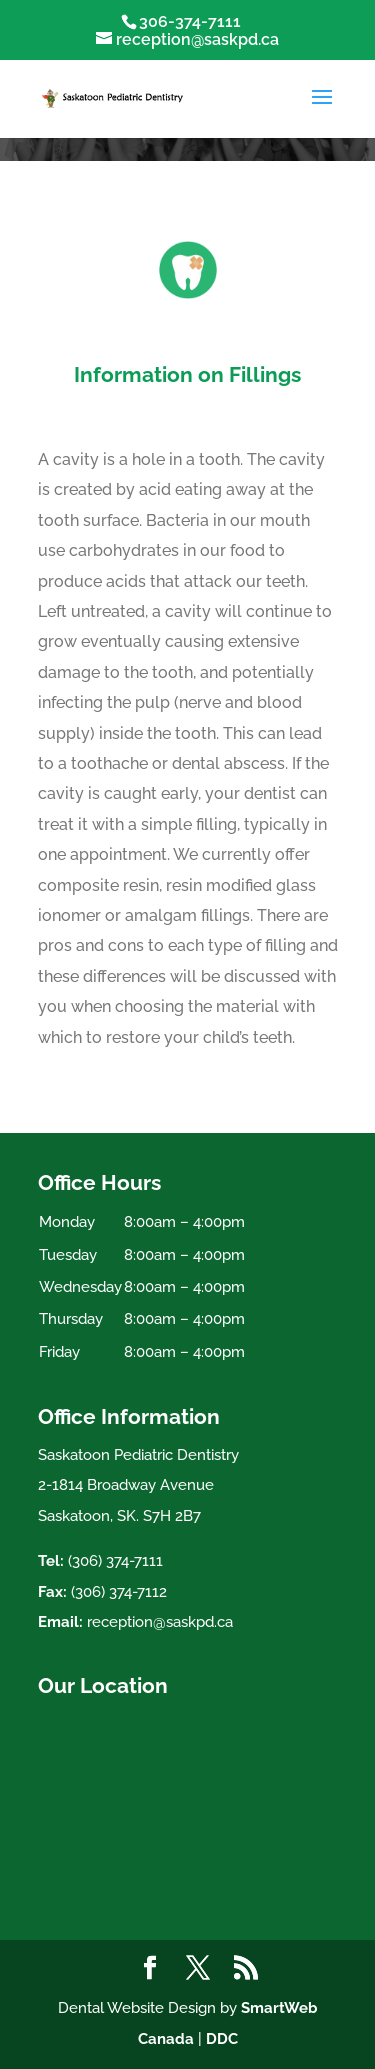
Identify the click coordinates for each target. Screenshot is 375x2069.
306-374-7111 (190, 21)
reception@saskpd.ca (160, 1622)
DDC (222, 2039)
